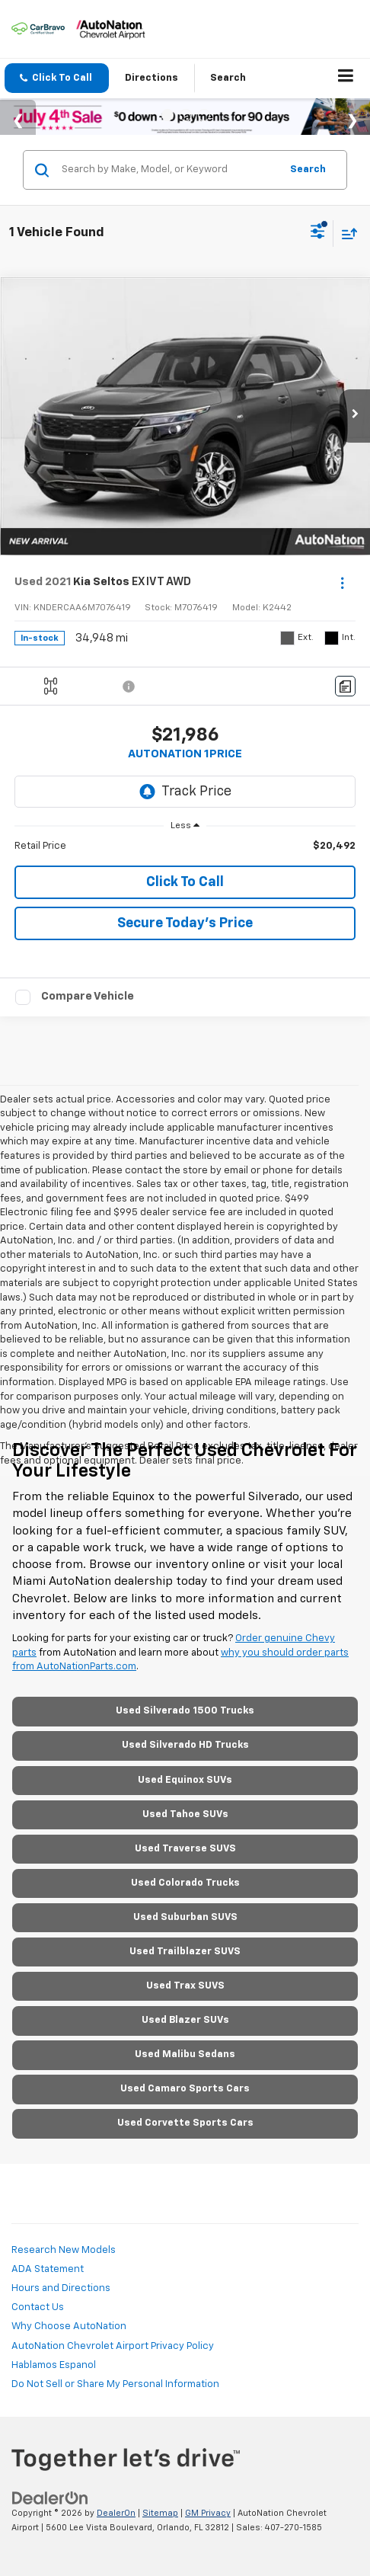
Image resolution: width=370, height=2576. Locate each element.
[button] (57, 78)
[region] (185, 846)
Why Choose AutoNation (68, 2326)
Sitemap (160, 2513)
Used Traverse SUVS (185, 1849)
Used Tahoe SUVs (185, 1814)
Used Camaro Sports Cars (185, 2089)
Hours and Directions (60, 2288)
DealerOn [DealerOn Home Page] (116, 2513)
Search (308, 169)
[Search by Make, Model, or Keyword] (168, 170)
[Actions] (342, 582)
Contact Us (37, 2307)
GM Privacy (208, 2513)
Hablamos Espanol (53, 2365)
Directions (151, 78)
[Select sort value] (345, 233)
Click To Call (185, 882)
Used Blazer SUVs (185, 2020)
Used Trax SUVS (185, 1986)
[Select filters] (317, 233)
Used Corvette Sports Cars (185, 2123)
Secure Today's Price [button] (185, 923)
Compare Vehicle (87, 996)
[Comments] (345, 686)
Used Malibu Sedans (185, 2054)
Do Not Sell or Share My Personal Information (115, 2384)
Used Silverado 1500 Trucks (185, 1711)
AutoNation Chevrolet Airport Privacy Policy (112, 2346)
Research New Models (63, 2250)
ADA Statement (47, 2269)
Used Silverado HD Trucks (185, 1745)
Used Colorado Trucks (185, 1883)
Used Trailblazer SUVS (185, 1952)
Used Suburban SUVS (185, 1917)
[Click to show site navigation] (346, 78)
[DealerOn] (50, 2499)
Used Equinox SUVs (185, 1780)
